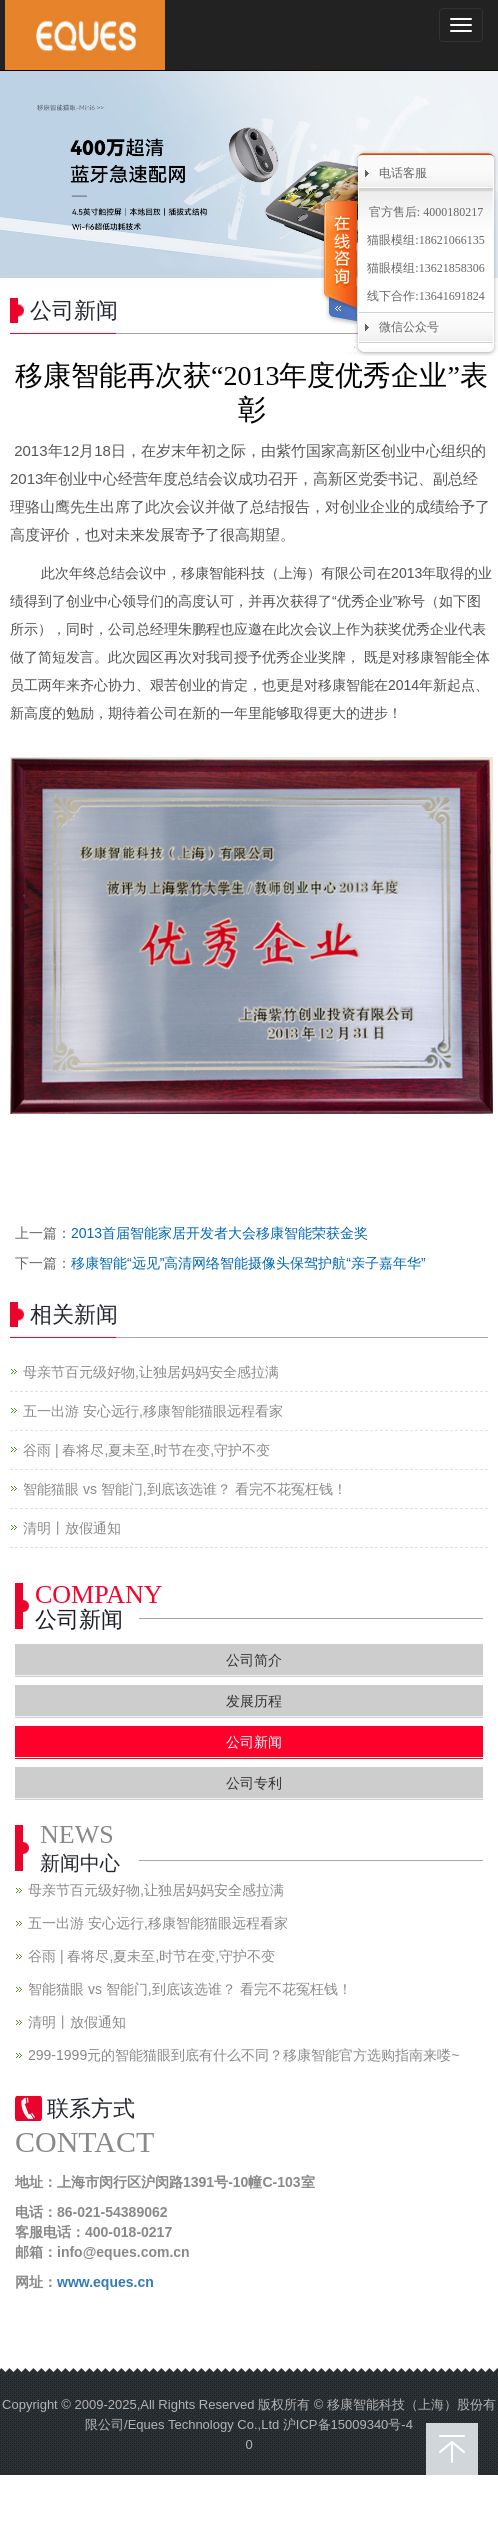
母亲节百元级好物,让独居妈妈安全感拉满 (151, 1372)
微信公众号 (409, 327)
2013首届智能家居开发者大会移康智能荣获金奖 (219, 1233)
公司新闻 (254, 1742)
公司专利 (254, 1783)
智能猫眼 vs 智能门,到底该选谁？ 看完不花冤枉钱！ (185, 1489)
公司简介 (254, 1660)
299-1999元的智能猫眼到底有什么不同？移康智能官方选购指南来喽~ (243, 2055)
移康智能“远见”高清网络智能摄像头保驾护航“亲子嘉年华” (248, 1263)
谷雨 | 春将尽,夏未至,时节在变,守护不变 (146, 1450)
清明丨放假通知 (72, 1528)
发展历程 (254, 1701)
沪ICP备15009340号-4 (348, 2424)
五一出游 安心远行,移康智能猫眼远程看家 (153, 1411)
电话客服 (403, 173)
